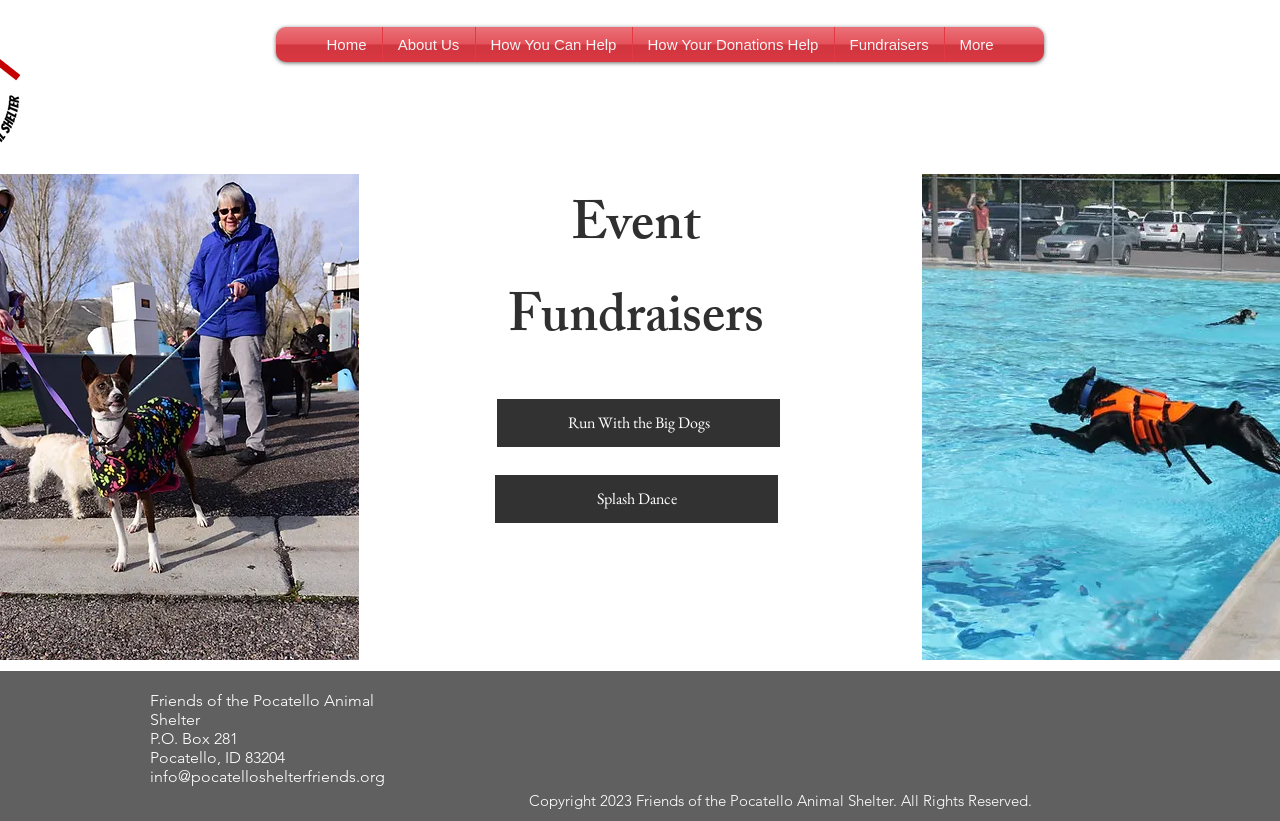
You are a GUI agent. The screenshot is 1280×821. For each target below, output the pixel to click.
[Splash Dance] (636, 499)
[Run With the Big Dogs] (638, 423)
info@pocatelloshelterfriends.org (267, 776)
